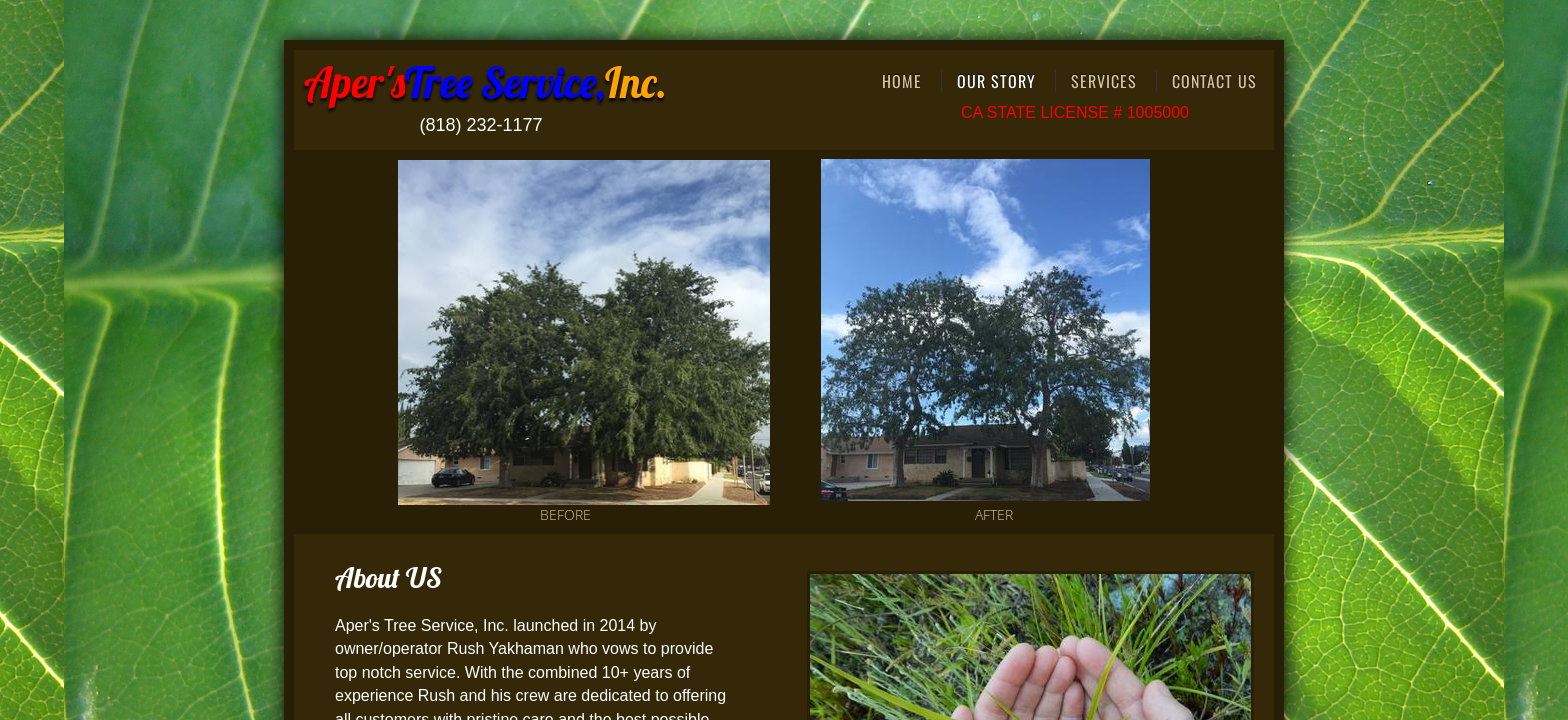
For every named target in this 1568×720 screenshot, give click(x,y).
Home (902, 81)
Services (1104, 81)
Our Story (996, 81)
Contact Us (1214, 81)
